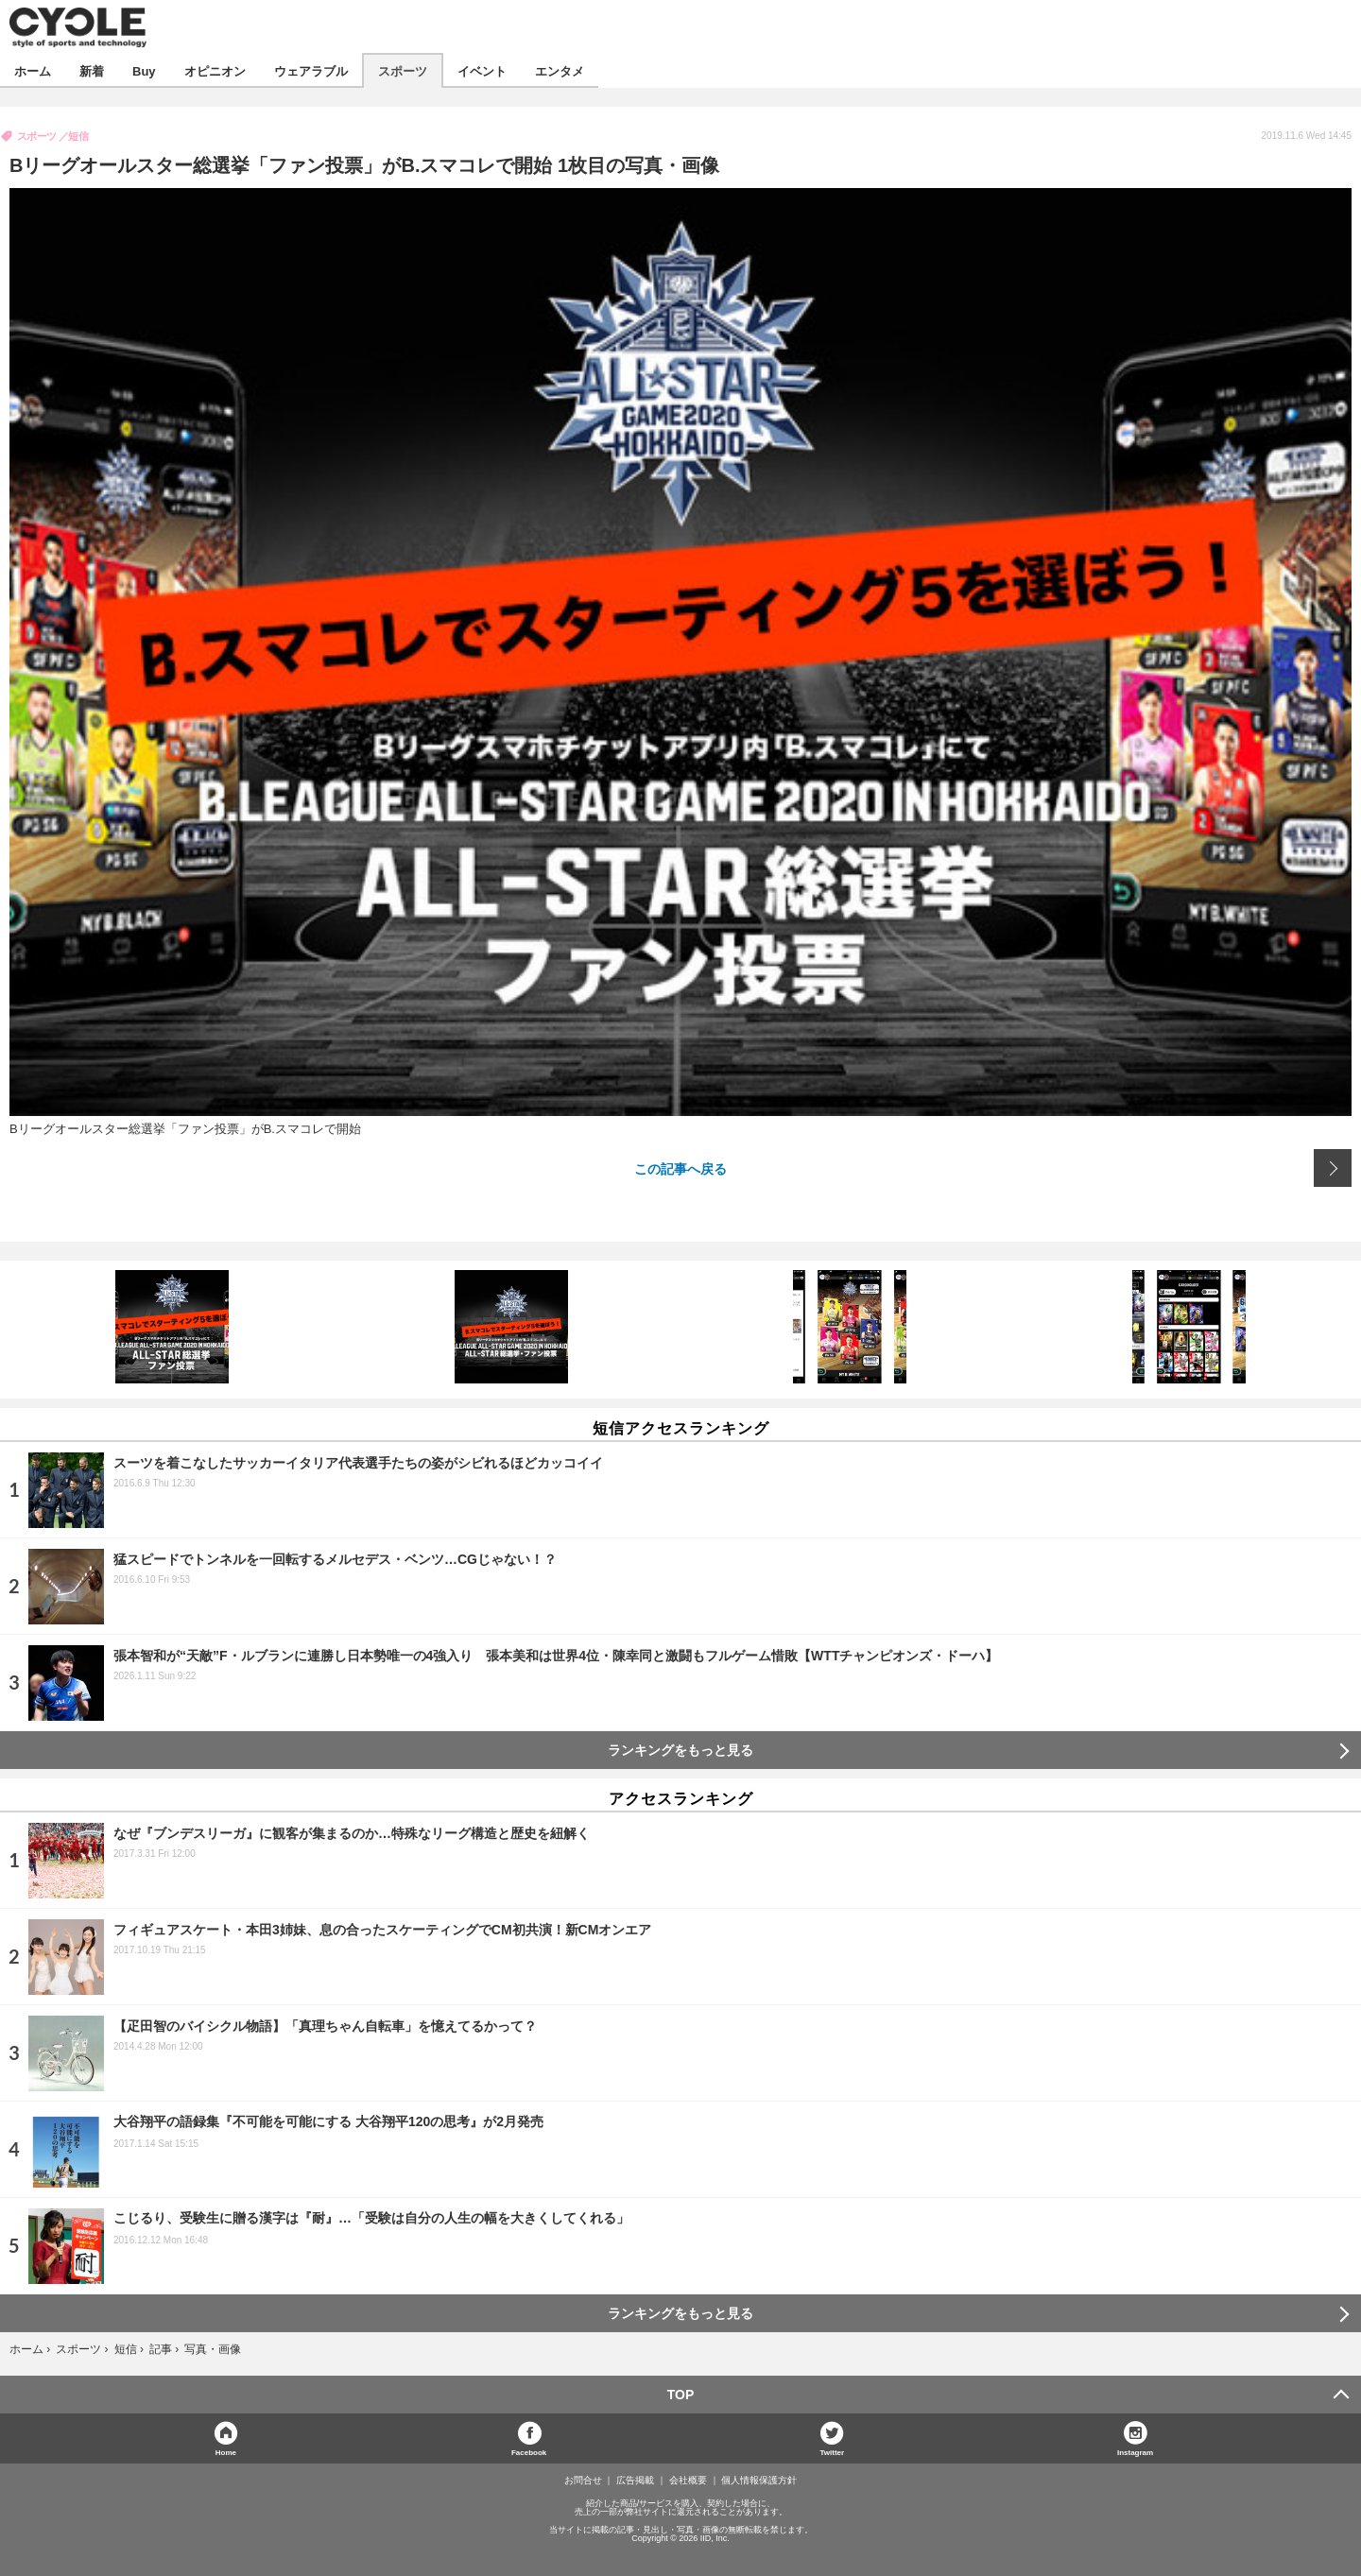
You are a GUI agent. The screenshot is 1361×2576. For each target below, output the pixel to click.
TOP (681, 2394)
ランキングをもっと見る (680, 1750)
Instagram (1135, 2451)
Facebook (528, 2451)
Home (225, 2451)
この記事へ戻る (680, 1168)
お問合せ (583, 2480)
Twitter (832, 2451)
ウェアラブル (311, 70)
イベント (482, 70)
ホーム (32, 70)
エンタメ (559, 70)
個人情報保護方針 (759, 2480)
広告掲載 (635, 2480)
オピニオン (215, 70)
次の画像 (1333, 1168)
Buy (144, 70)
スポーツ (402, 70)
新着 (91, 70)
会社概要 (688, 2480)
